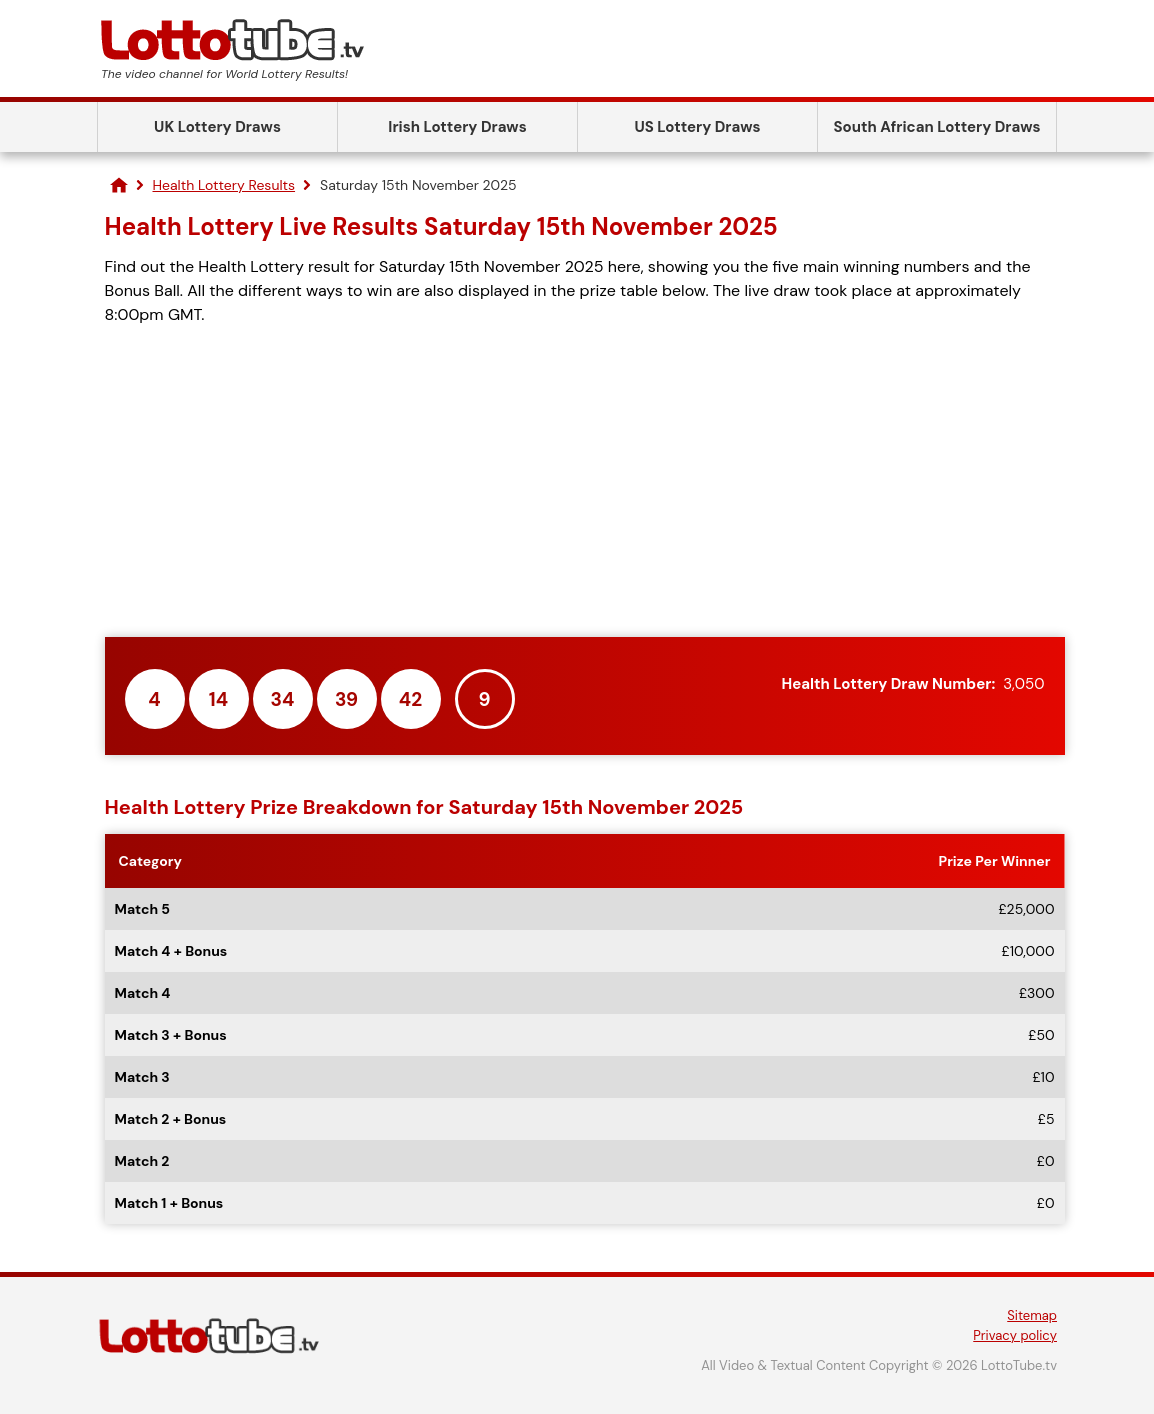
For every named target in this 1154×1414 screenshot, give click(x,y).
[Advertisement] (585, 482)
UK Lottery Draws (217, 127)
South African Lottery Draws (937, 127)
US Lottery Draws (697, 127)
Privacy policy (1015, 1335)
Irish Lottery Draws (457, 127)
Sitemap (1032, 1315)
